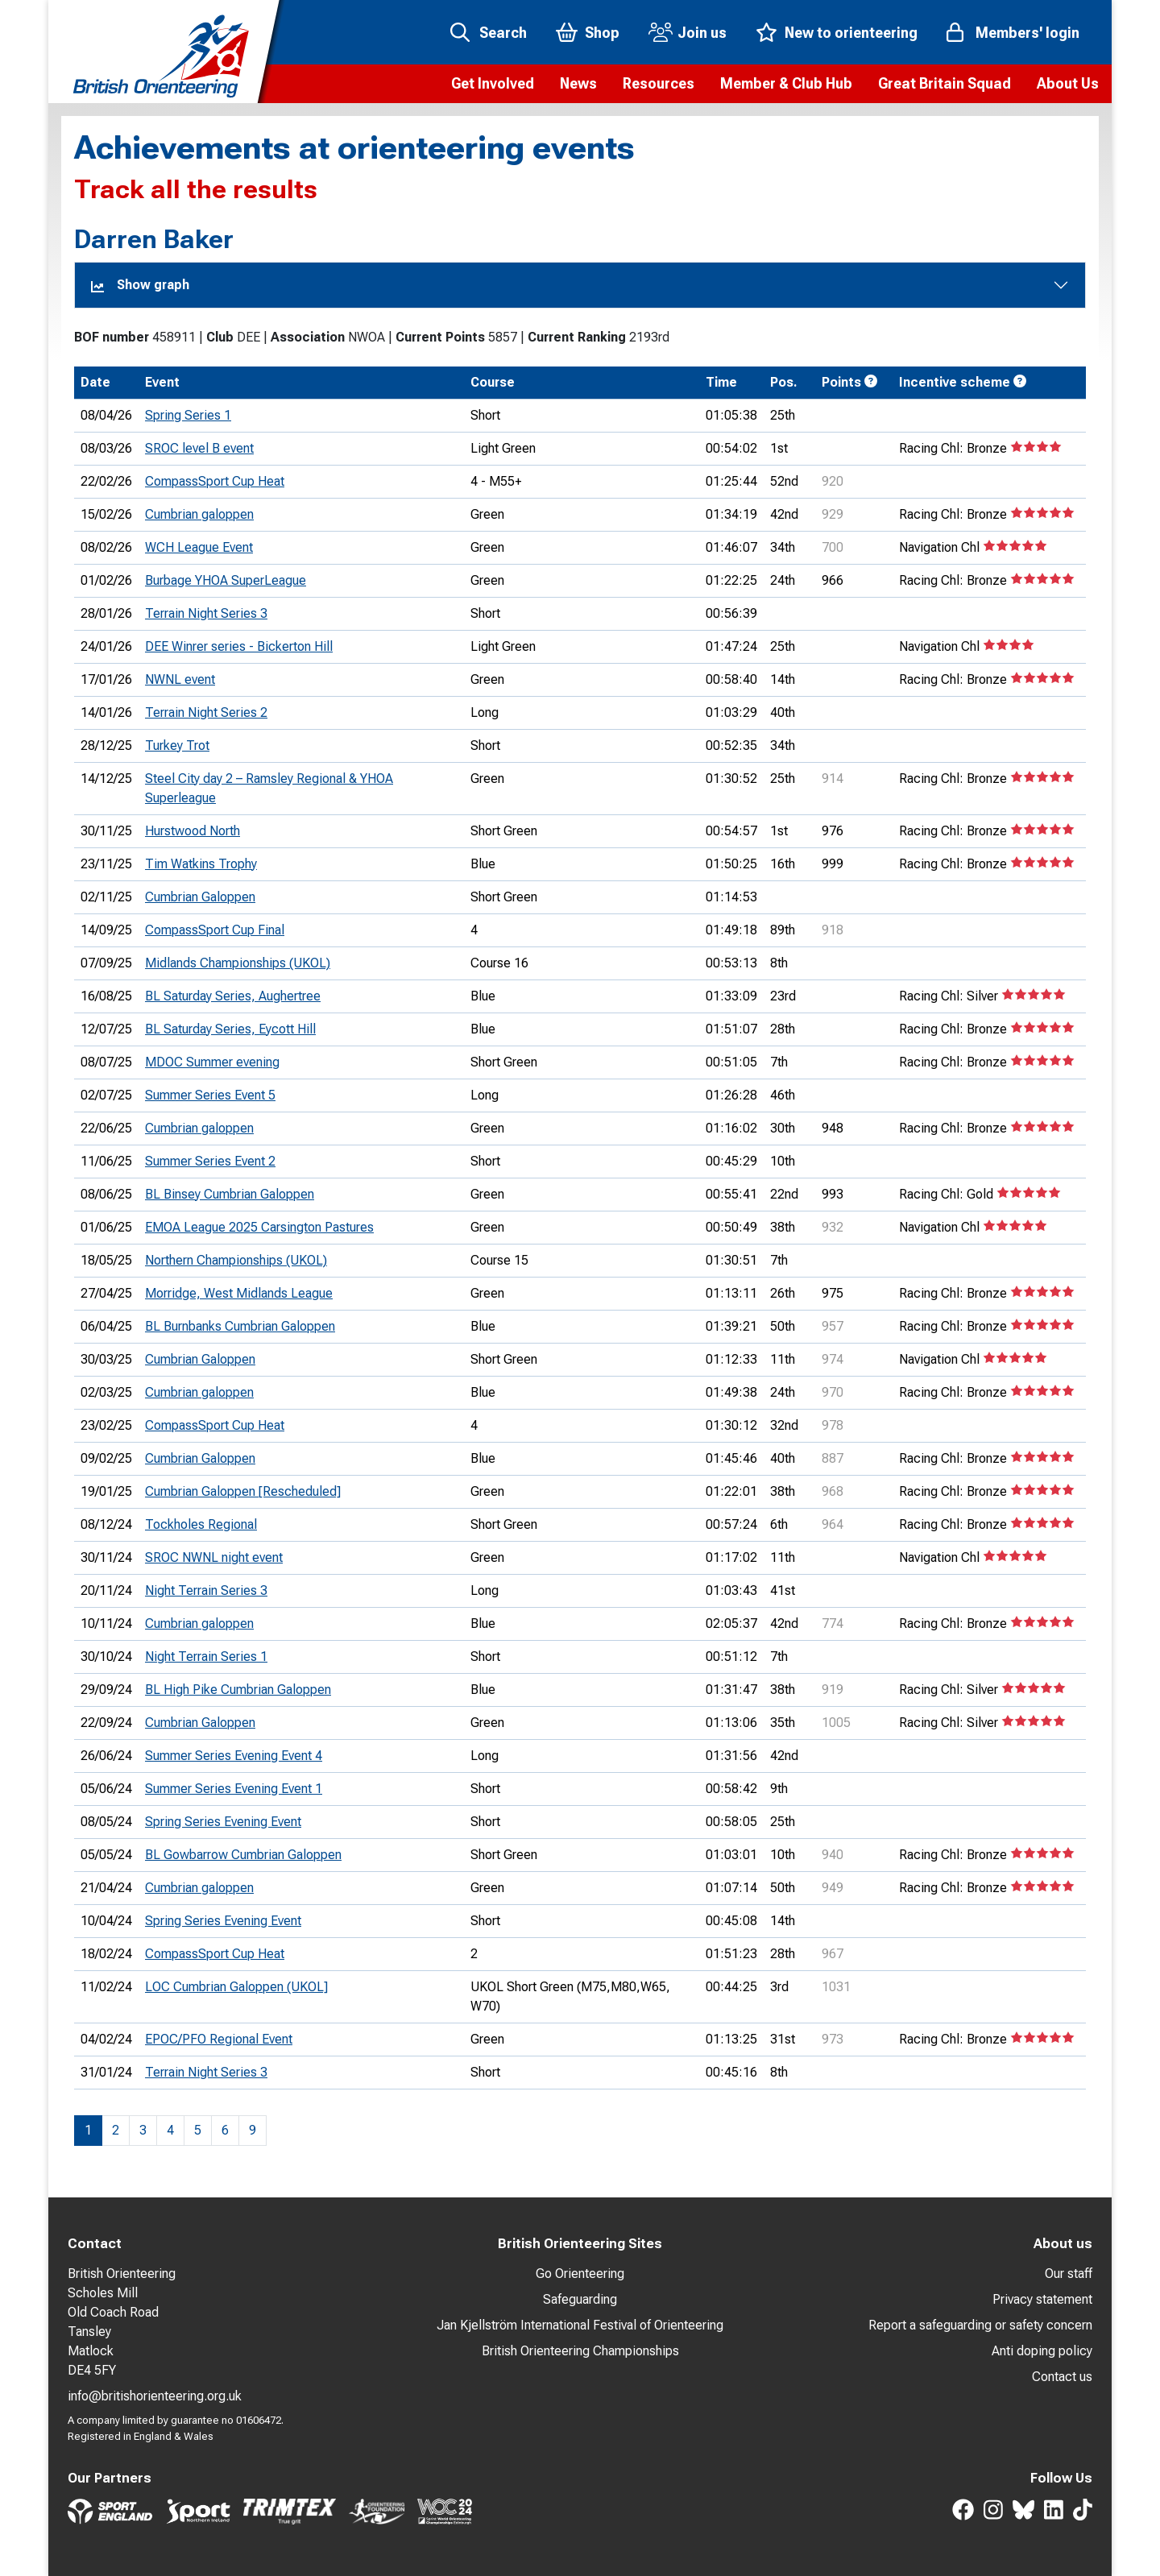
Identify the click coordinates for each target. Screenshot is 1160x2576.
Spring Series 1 (188, 415)
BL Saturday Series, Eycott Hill (230, 1029)
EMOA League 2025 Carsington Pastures (259, 1227)
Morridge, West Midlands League (239, 1293)
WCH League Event (199, 547)
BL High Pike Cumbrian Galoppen (238, 1689)
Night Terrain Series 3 (206, 1590)
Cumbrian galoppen (199, 514)
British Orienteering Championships (580, 2351)
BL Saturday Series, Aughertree (233, 996)
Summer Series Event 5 (210, 1095)
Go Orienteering (580, 2273)
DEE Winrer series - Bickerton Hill (239, 646)
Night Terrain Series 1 (206, 1656)
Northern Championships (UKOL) (236, 1260)
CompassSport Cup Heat (214, 481)
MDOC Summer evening (212, 1062)
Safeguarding (580, 2299)
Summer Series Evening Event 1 (233, 1788)
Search (503, 32)
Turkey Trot (177, 745)
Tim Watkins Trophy (201, 864)
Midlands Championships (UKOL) (237, 963)
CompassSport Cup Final (214, 930)
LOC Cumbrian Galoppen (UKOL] (236, 1986)
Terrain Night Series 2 (206, 712)
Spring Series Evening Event (223, 1821)
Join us (702, 32)
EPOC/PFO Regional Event (218, 2039)
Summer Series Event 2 (210, 1161)
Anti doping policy (1042, 2351)
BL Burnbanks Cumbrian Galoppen (240, 1326)
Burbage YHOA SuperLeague (225, 580)
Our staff (1068, 2273)
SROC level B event (199, 448)
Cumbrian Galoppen (200, 897)
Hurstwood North (192, 831)
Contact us (1062, 2376)
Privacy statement (1042, 2299)
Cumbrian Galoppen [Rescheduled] (243, 1491)
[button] (492, 83)
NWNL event (180, 679)
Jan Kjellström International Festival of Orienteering (580, 2325)
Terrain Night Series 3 (206, 613)
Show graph (140, 284)
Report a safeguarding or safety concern (980, 2325)
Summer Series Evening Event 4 (233, 1755)
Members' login (1027, 32)
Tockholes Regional (201, 1524)
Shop (602, 32)
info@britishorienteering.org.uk (155, 2396)
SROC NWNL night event (214, 1557)
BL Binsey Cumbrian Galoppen (229, 1194)
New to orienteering (851, 32)
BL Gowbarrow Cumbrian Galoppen (243, 1854)
